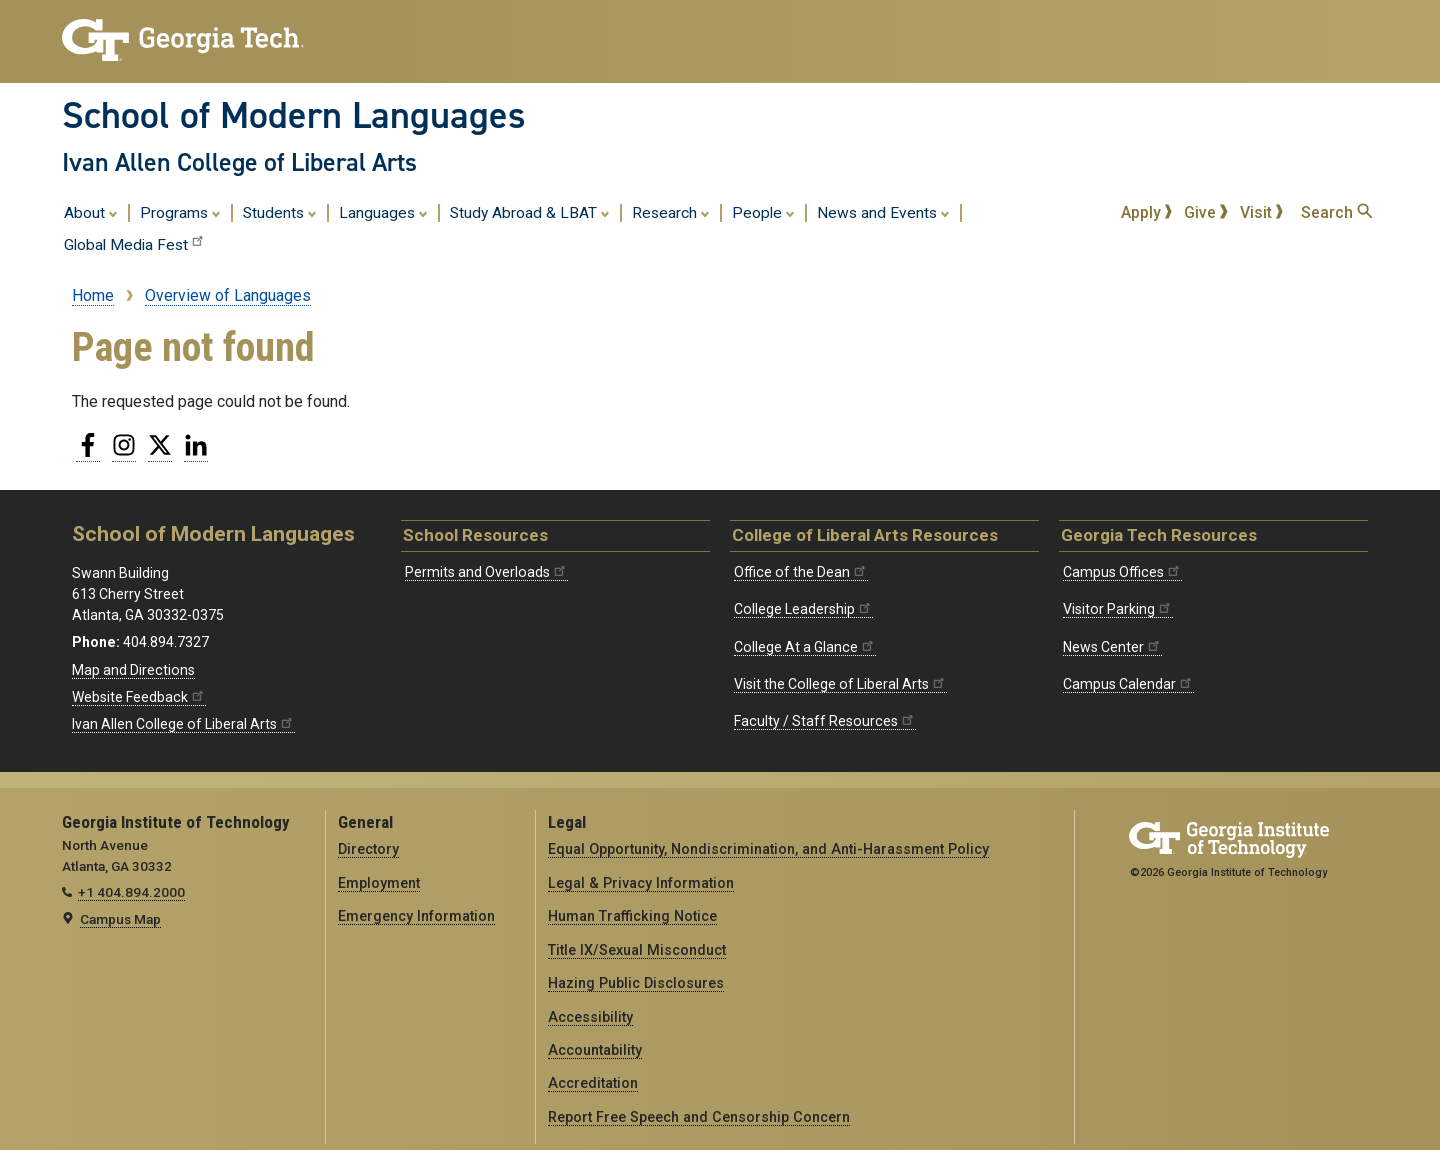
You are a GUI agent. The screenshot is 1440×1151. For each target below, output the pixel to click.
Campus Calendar (1128, 684)
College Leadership (803, 609)
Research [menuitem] (671, 212)
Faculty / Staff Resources (825, 721)
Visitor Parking (1118, 609)
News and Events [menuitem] (883, 212)
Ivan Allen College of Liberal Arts (239, 162)
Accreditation (593, 1083)
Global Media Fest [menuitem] (135, 243)
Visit (1262, 212)
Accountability (595, 1050)
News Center (1112, 647)
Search (1336, 212)
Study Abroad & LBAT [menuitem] (530, 212)
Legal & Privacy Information (641, 883)
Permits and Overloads (486, 572)
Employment (379, 883)
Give (1206, 212)
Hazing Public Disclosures (636, 983)
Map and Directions (133, 670)
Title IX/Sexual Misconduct (637, 950)
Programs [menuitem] (180, 212)
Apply (1147, 212)
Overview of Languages (228, 295)
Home (93, 295)
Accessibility (590, 1017)
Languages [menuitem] (383, 212)
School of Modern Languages (294, 115)
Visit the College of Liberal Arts (840, 684)
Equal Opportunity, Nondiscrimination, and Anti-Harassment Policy (768, 849)
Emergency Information (416, 916)
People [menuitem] (763, 212)
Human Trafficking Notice (632, 916)
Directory (368, 849)
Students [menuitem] (280, 212)
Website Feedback (139, 697)
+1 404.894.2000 (131, 892)
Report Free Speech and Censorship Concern (699, 1117)
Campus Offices (1122, 572)
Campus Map (120, 919)
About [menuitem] (91, 212)
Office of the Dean (801, 572)
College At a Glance (805, 647)
